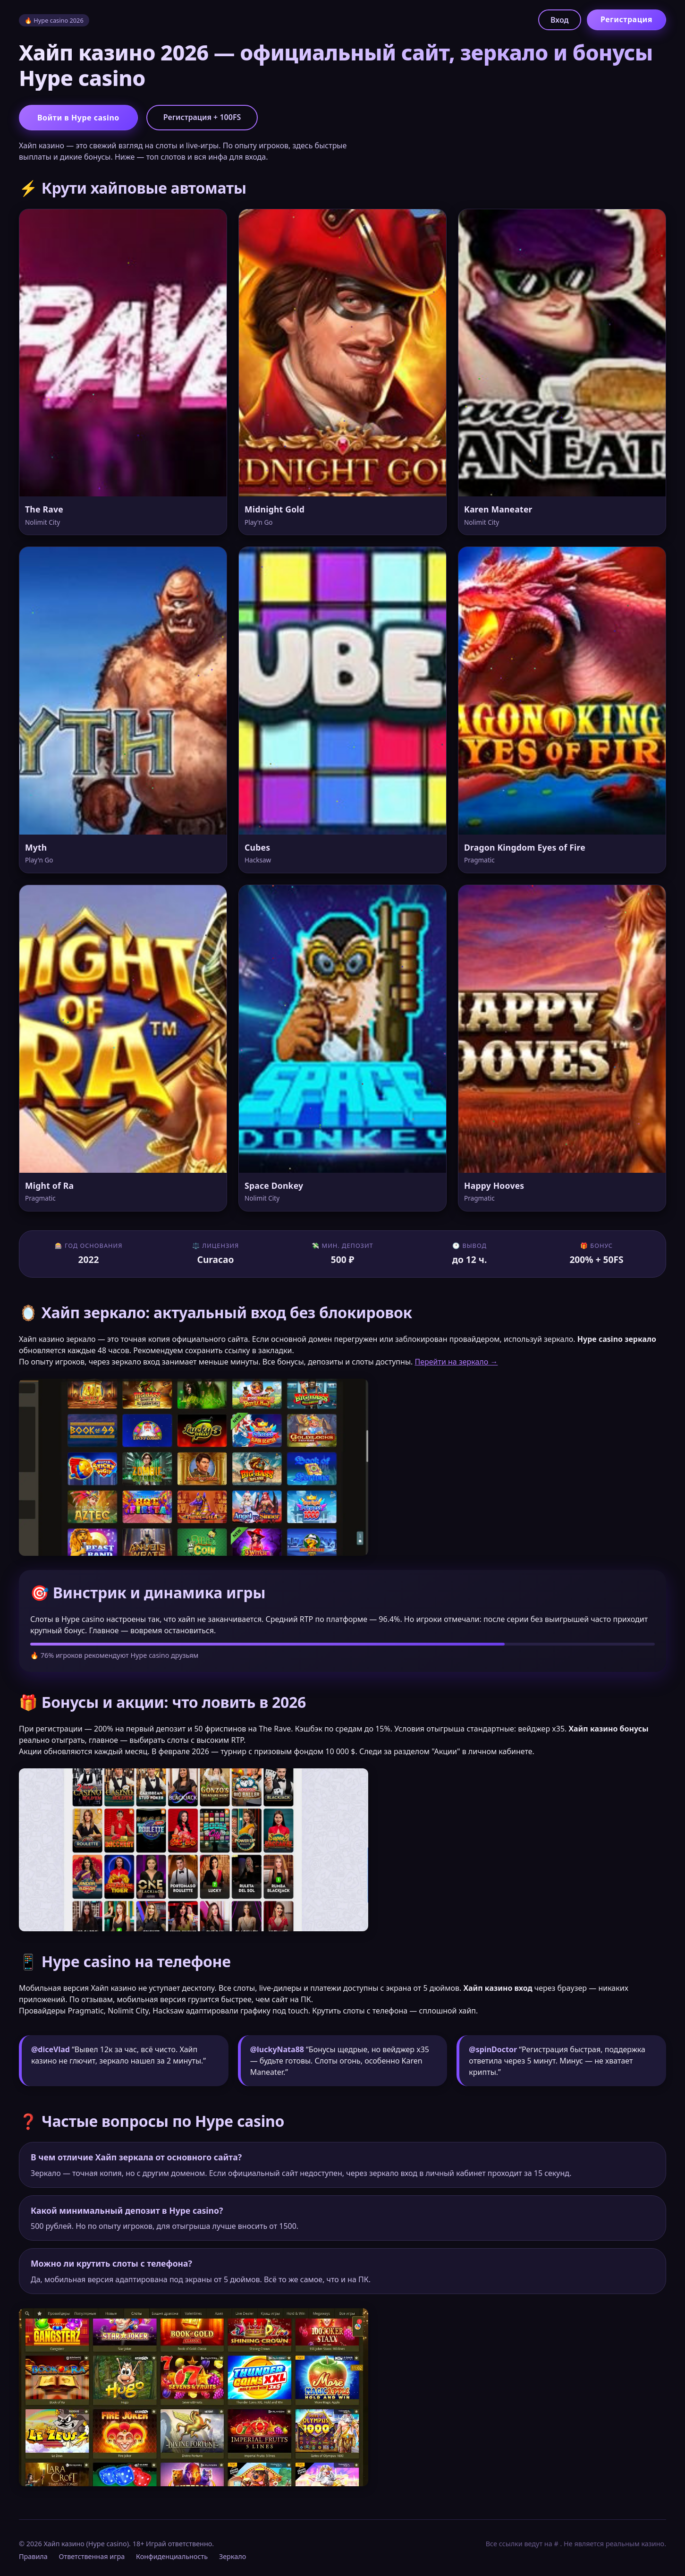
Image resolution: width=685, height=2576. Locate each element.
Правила (33, 2556)
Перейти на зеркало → (456, 1361)
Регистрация (626, 19)
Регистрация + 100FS (202, 117)
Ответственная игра (92, 2556)
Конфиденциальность (172, 2556)
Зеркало (232, 2556)
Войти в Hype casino (78, 117)
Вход (559, 20)
